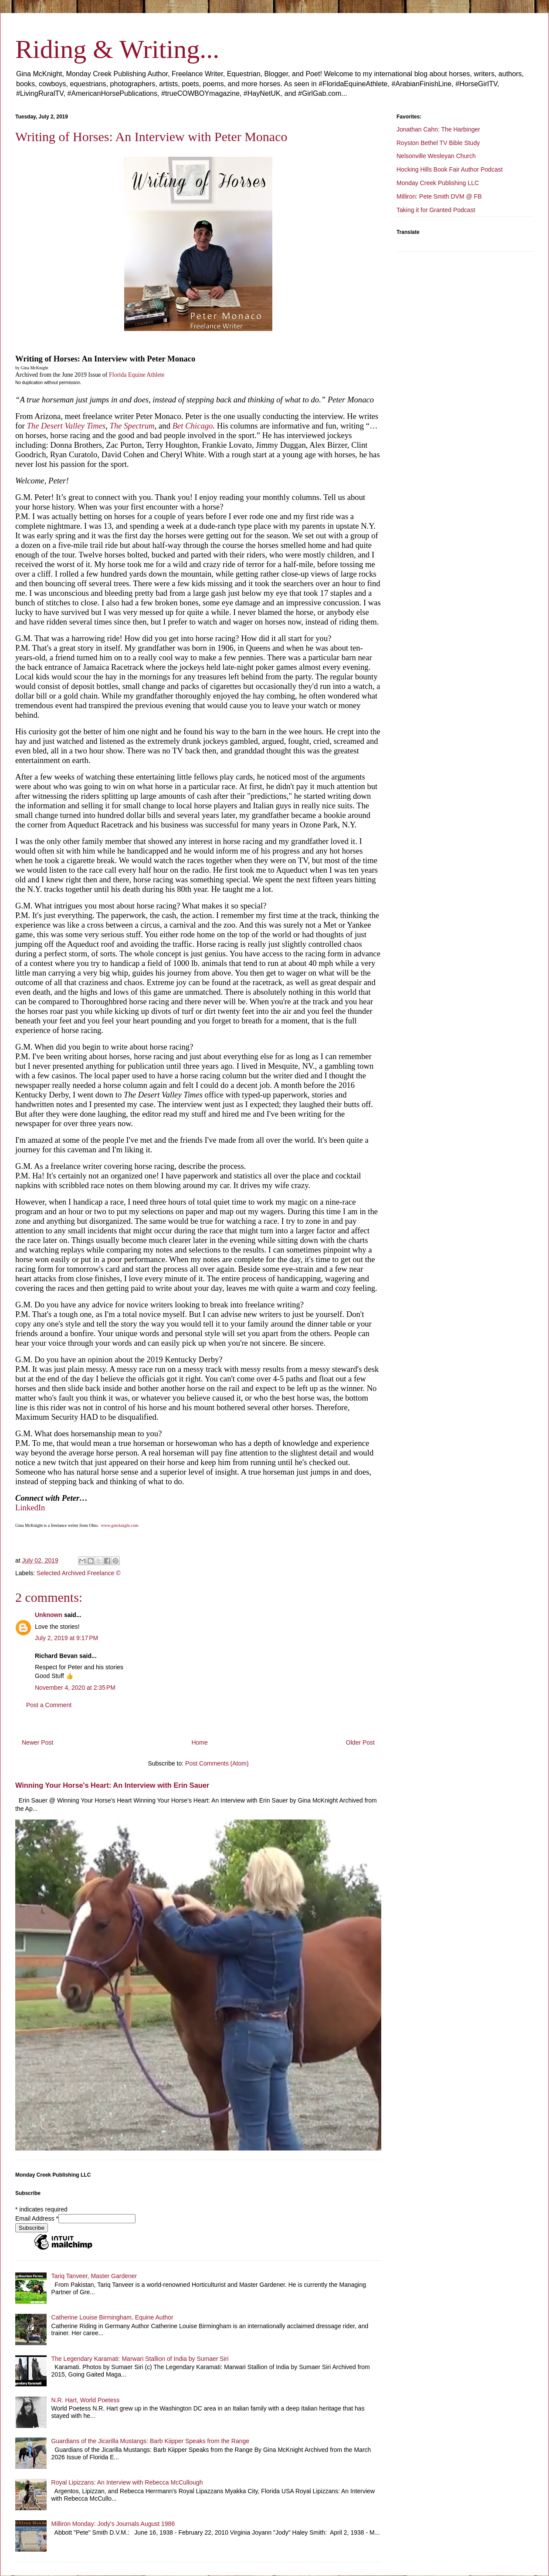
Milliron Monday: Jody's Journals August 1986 (113, 2523)
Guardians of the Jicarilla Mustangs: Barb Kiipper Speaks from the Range (150, 2441)
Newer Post (37, 1742)
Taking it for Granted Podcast (435, 209)
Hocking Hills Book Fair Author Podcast (449, 169)
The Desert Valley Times (66, 425)
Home (199, 1742)
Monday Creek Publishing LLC (437, 182)
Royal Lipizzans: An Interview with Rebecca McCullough (127, 2482)
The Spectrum (132, 425)
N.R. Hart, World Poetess (85, 2400)
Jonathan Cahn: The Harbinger (438, 129)
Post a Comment (48, 1705)
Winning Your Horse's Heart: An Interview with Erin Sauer (112, 1785)
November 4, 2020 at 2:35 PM (75, 1687)
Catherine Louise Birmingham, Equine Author (112, 2317)
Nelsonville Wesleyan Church (436, 155)
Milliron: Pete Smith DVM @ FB (438, 196)
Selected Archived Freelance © (78, 1573)
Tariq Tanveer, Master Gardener (94, 2275)
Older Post (360, 1742)
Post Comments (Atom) (216, 1763)
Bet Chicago (193, 425)
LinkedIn (30, 1507)
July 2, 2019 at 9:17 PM (66, 1637)
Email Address (36, 2218)
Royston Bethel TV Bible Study (438, 142)
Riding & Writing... (117, 49)
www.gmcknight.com (120, 1525)
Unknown (48, 1614)
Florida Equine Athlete (137, 374)
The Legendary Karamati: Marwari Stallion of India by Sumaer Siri (140, 2358)
